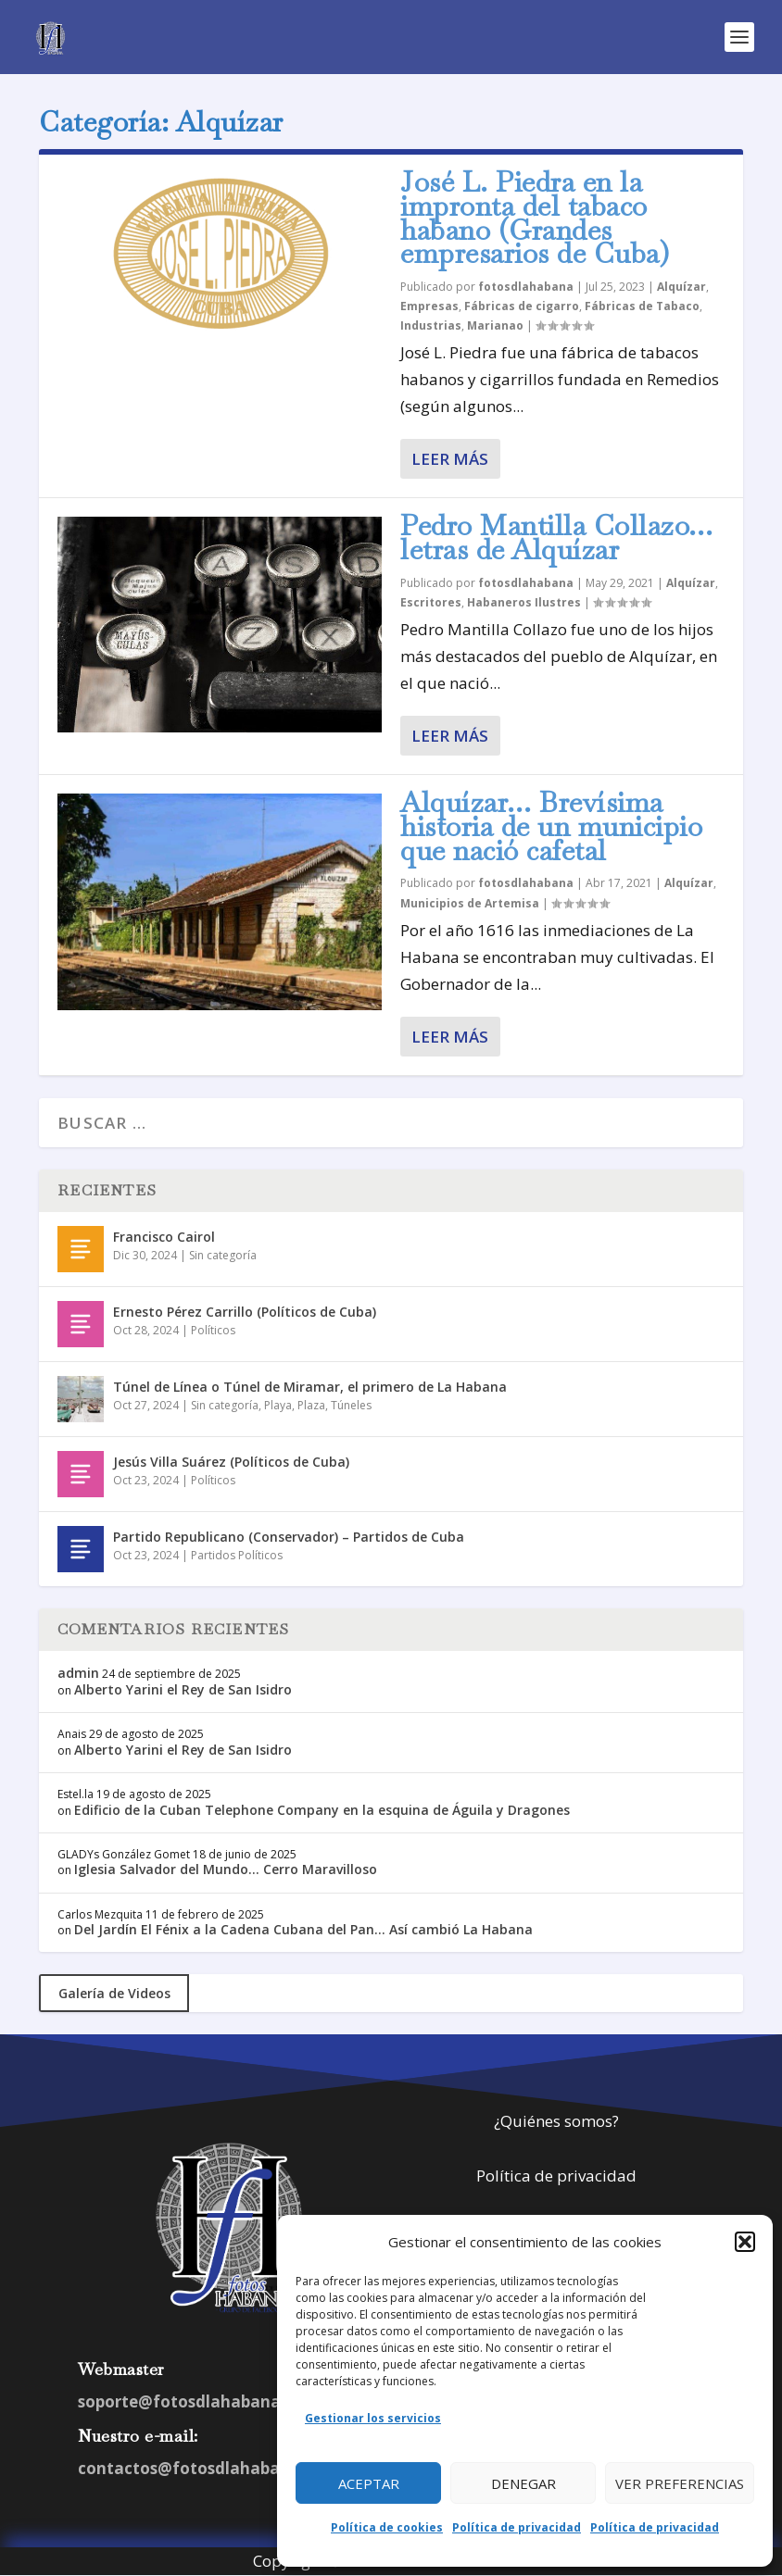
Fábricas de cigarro (521, 306)
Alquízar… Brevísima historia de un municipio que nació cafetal (551, 826)
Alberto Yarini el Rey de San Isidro (183, 1689)
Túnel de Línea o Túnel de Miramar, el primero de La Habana (310, 1386)
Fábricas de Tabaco (642, 306)
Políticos (213, 1330)
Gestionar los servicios (373, 2418)
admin (78, 1673)
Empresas (429, 306)
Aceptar (368, 2483)
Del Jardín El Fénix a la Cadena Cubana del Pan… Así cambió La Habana (303, 1929)
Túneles (351, 1405)
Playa (278, 1405)
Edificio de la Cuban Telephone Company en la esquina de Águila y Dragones (322, 1810)
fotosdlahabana (526, 286)
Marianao (495, 325)
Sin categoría (223, 1255)
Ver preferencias (679, 2483)
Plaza (311, 1405)
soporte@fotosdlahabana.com (199, 2401)
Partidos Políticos (237, 1555)
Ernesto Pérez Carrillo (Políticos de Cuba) (244, 1311)
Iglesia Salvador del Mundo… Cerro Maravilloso (225, 1869)
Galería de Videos (114, 1993)
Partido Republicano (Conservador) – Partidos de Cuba (288, 1536)
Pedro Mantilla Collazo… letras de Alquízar (556, 537)
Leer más (449, 458)
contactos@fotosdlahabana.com (208, 2468)
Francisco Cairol (164, 1236)
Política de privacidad (516, 2527)
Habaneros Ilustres (524, 602)
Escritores (430, 602)
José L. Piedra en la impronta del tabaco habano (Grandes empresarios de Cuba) (534, 217)
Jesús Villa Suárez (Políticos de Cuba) (231, 1461)
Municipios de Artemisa (469, 903)
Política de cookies (387, 2527)
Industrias (430, 325)
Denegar (523, 2483)
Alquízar (681, 286)
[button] (745, 2241)
